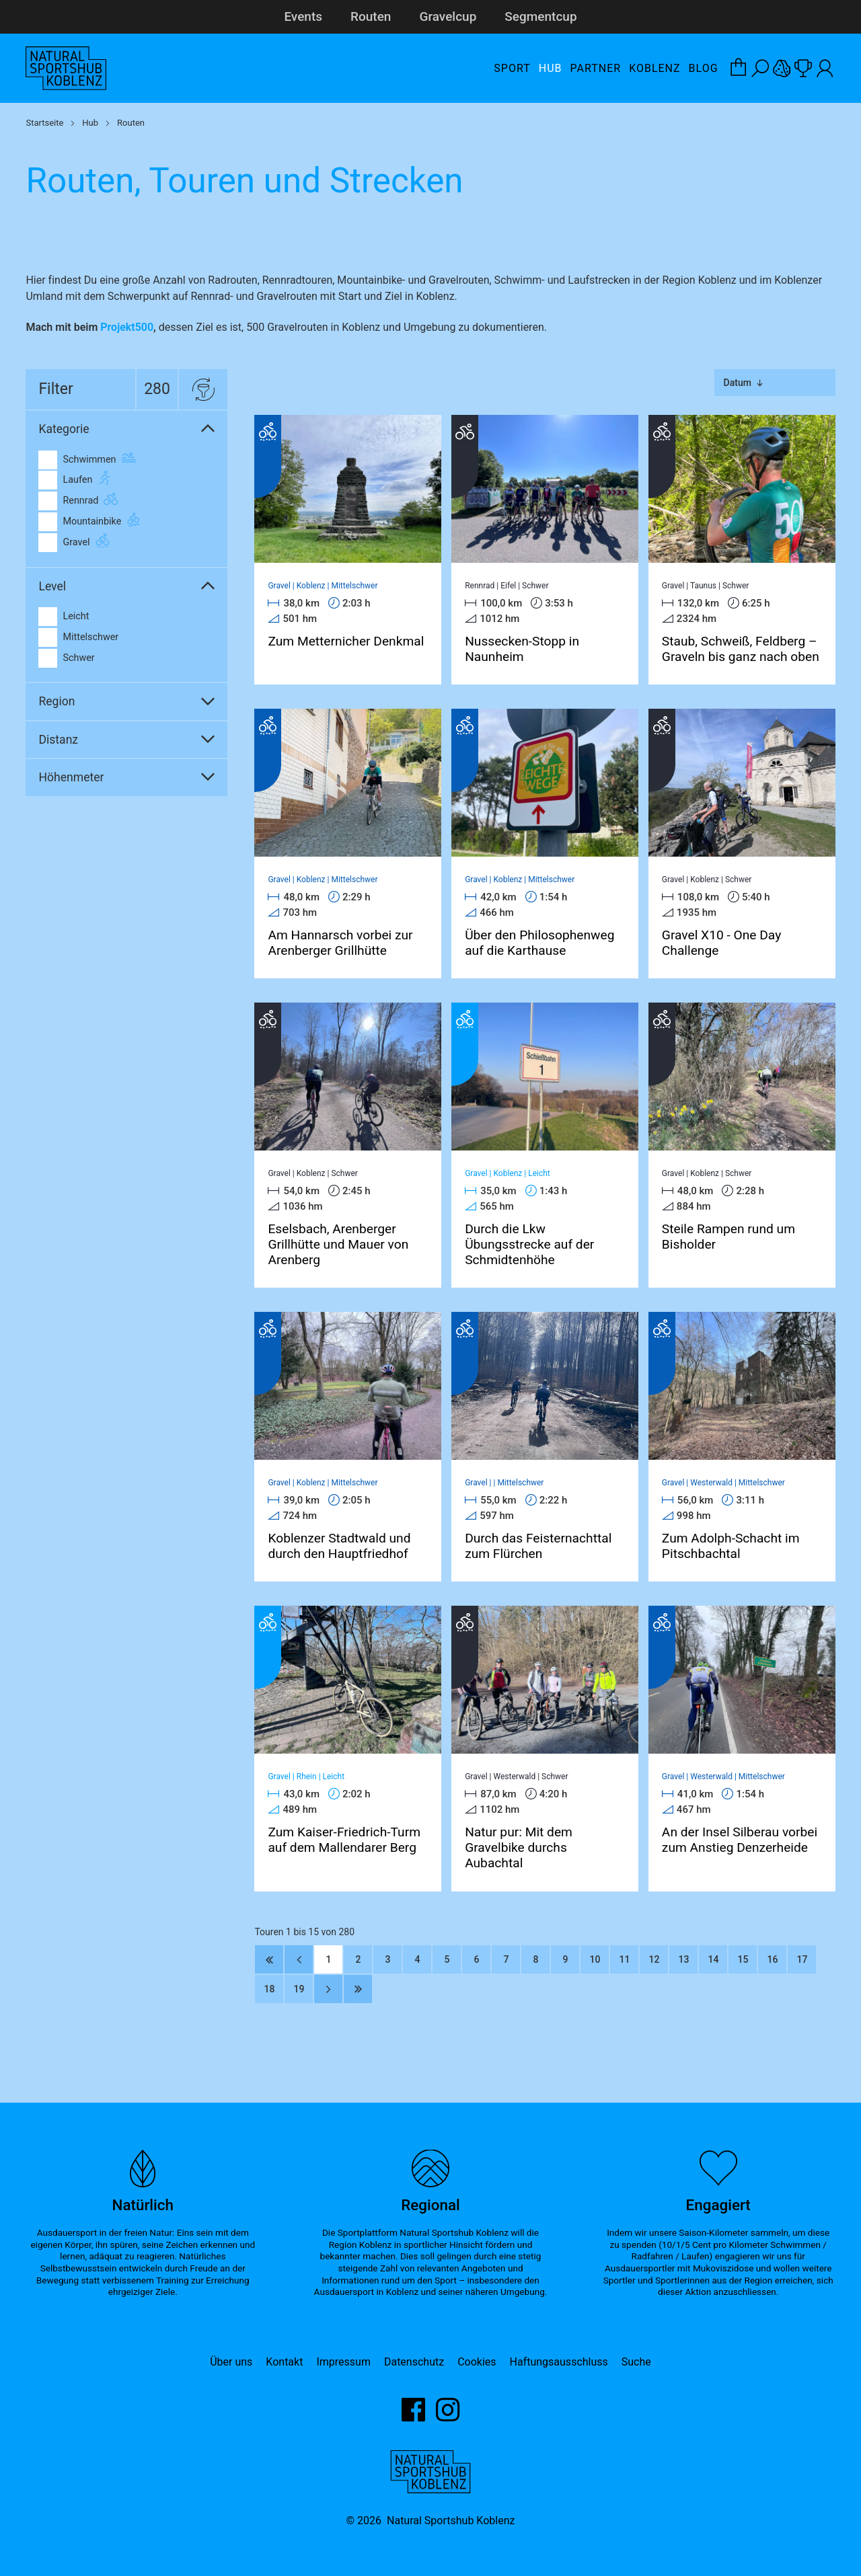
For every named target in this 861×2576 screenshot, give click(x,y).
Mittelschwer (78, 637)
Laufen (65, 480)
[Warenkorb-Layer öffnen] (738, 68)
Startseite (44, 123)
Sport (512, 68)
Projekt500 (126, 327)
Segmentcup (540, 16)
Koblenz (654, 68)
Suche (636, 2361)
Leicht (63, 616)
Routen (370, 16)
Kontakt (284, 2361)
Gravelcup (447, 16)
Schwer (66, 658)
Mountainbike (79, 521)
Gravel (63, 542)
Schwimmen (77, 460)
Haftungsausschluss (559, 2361)
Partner (596, 68)
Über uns (231, 2361)
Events (303, 16)
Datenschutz (414, 2361)
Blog (703, 68)
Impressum (343, 2361)
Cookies (476, 2361)
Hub (550, 68)
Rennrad (68, 501)
